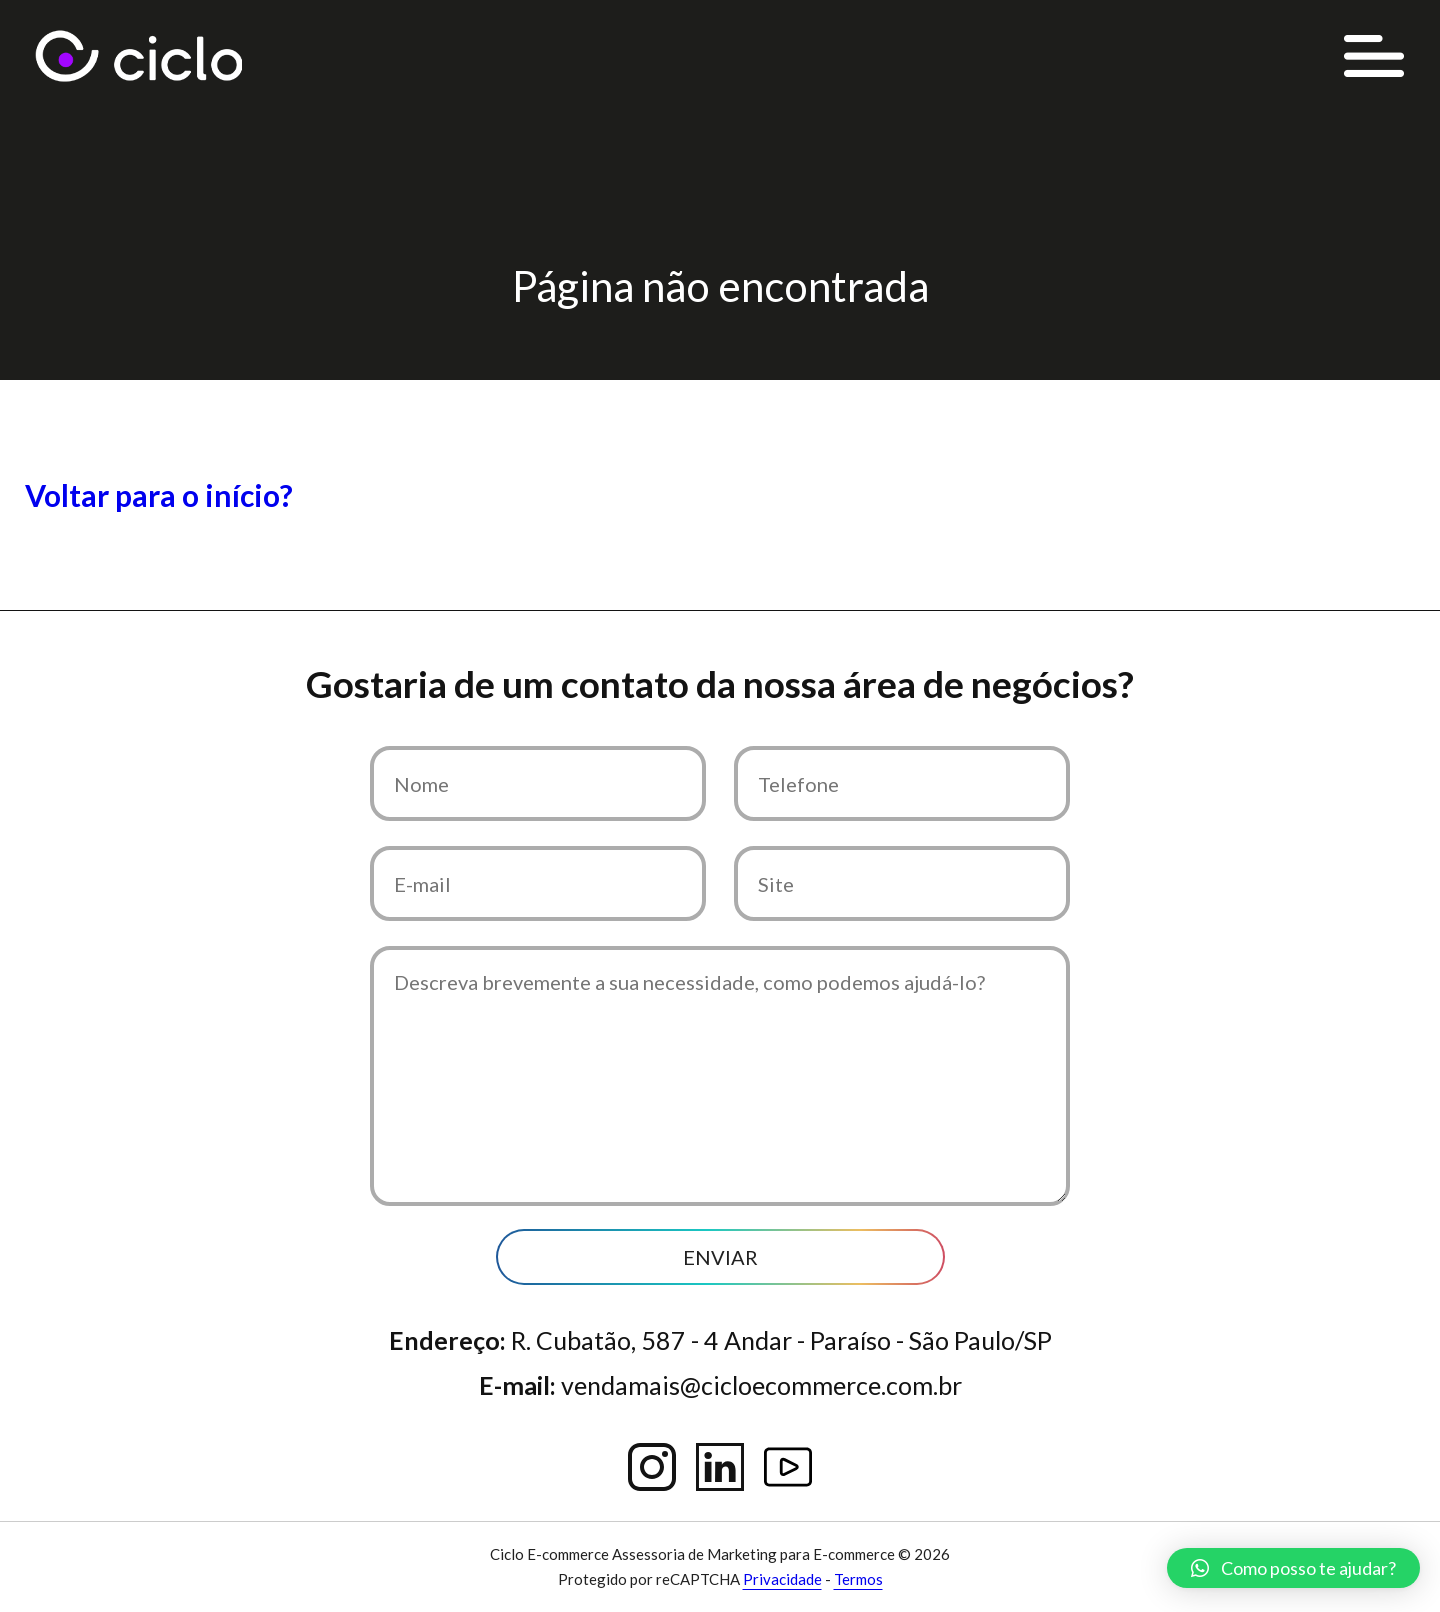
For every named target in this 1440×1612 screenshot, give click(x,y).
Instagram (652, 1467)
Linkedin (720, 1467)
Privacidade (782, 1579)
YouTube (788, 1467)
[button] (1293, 1568)
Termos (858, 1579)
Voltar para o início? (159, 495)
